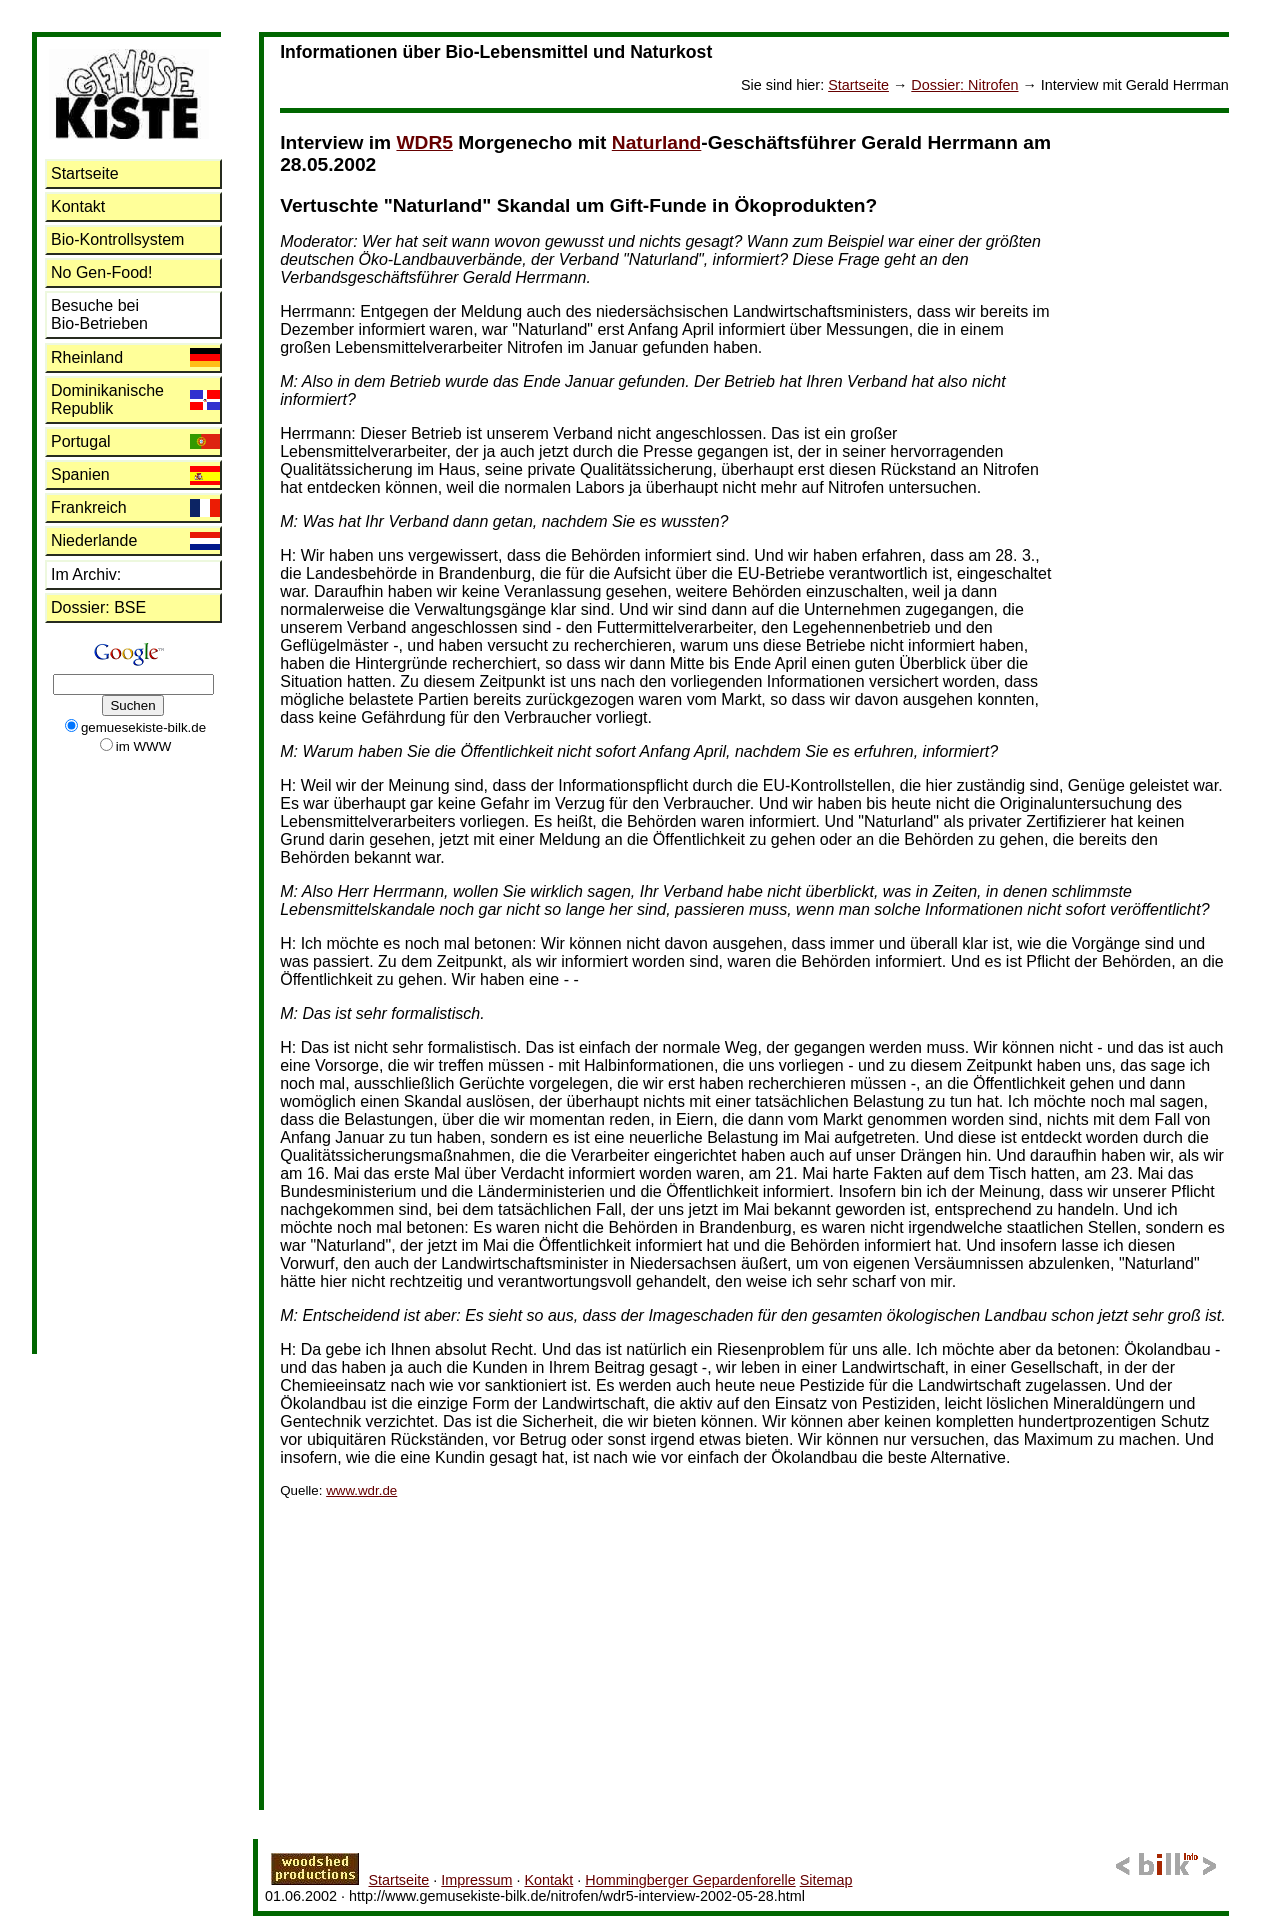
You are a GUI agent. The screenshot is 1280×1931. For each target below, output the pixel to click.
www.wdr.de (361, 1490)
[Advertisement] (1149, 413)
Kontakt (78, 206)
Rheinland (87, 357)
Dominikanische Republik (107, 399)
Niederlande (94, 540)
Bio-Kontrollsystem (117, 239)
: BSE (98, 607)
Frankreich (89, 507)
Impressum (476, 1880)
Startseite (858, 85)
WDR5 (424, 142)
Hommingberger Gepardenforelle (690, 1880)
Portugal (81, 441)
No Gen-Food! (101, 272)
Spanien (80, 474)
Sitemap (826, 1880)
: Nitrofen (964, 85)
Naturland (657, 142)
